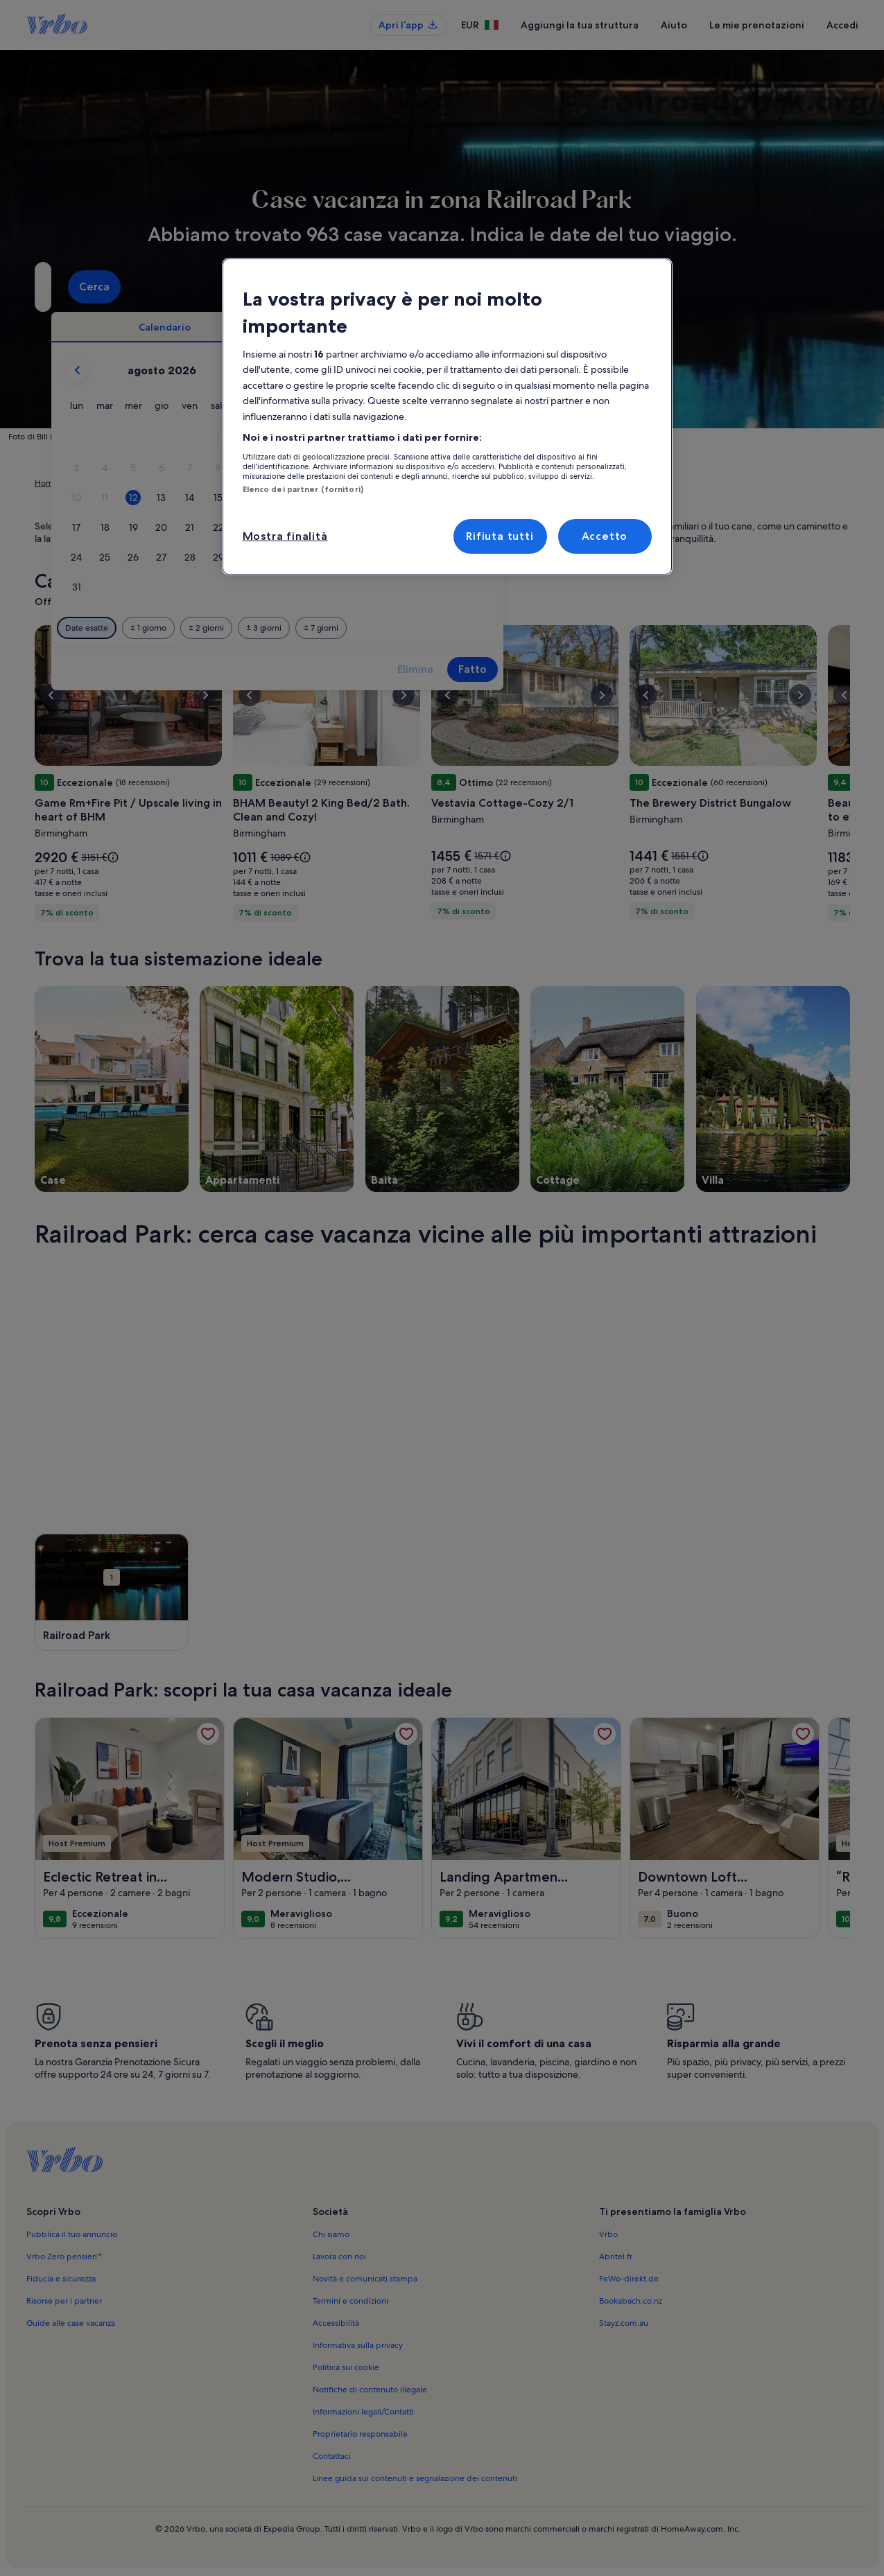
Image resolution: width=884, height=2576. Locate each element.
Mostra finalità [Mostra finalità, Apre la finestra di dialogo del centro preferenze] (285, 536)
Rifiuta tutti (499, 536)
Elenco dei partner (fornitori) (303, 489)
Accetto (605, 536)
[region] (447, 417)
